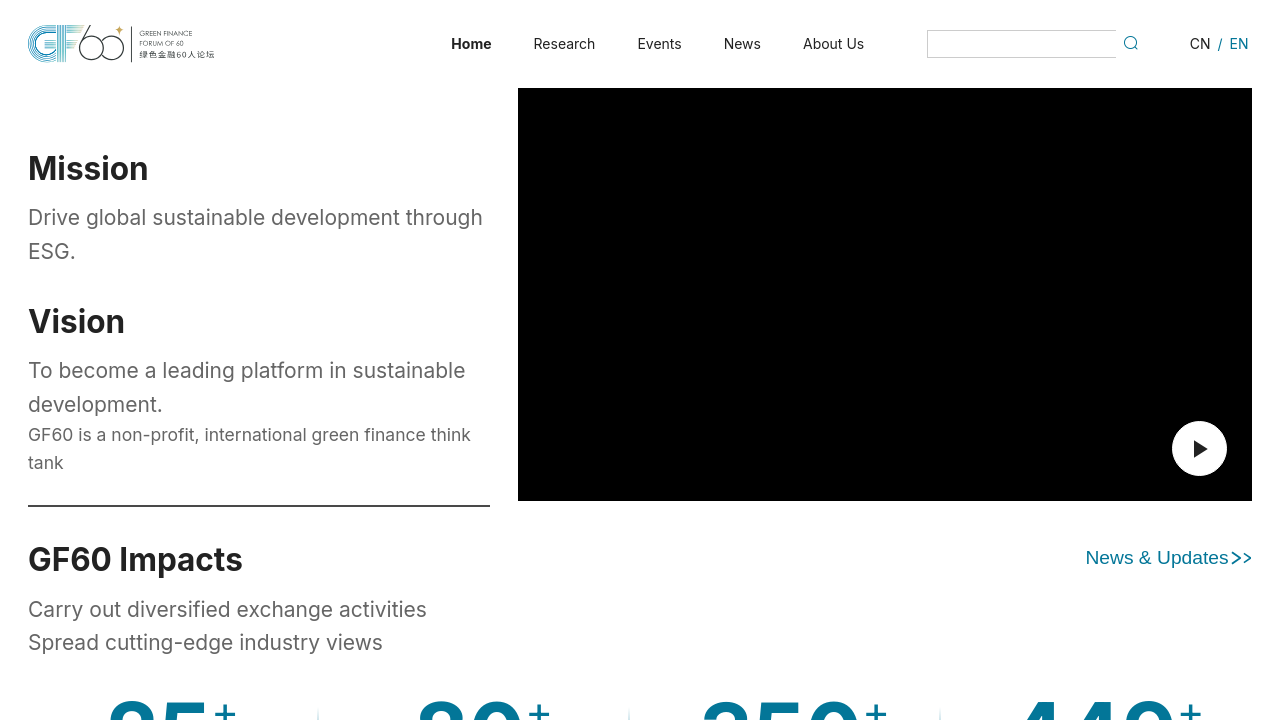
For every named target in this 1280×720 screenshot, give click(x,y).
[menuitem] (471, 44)
